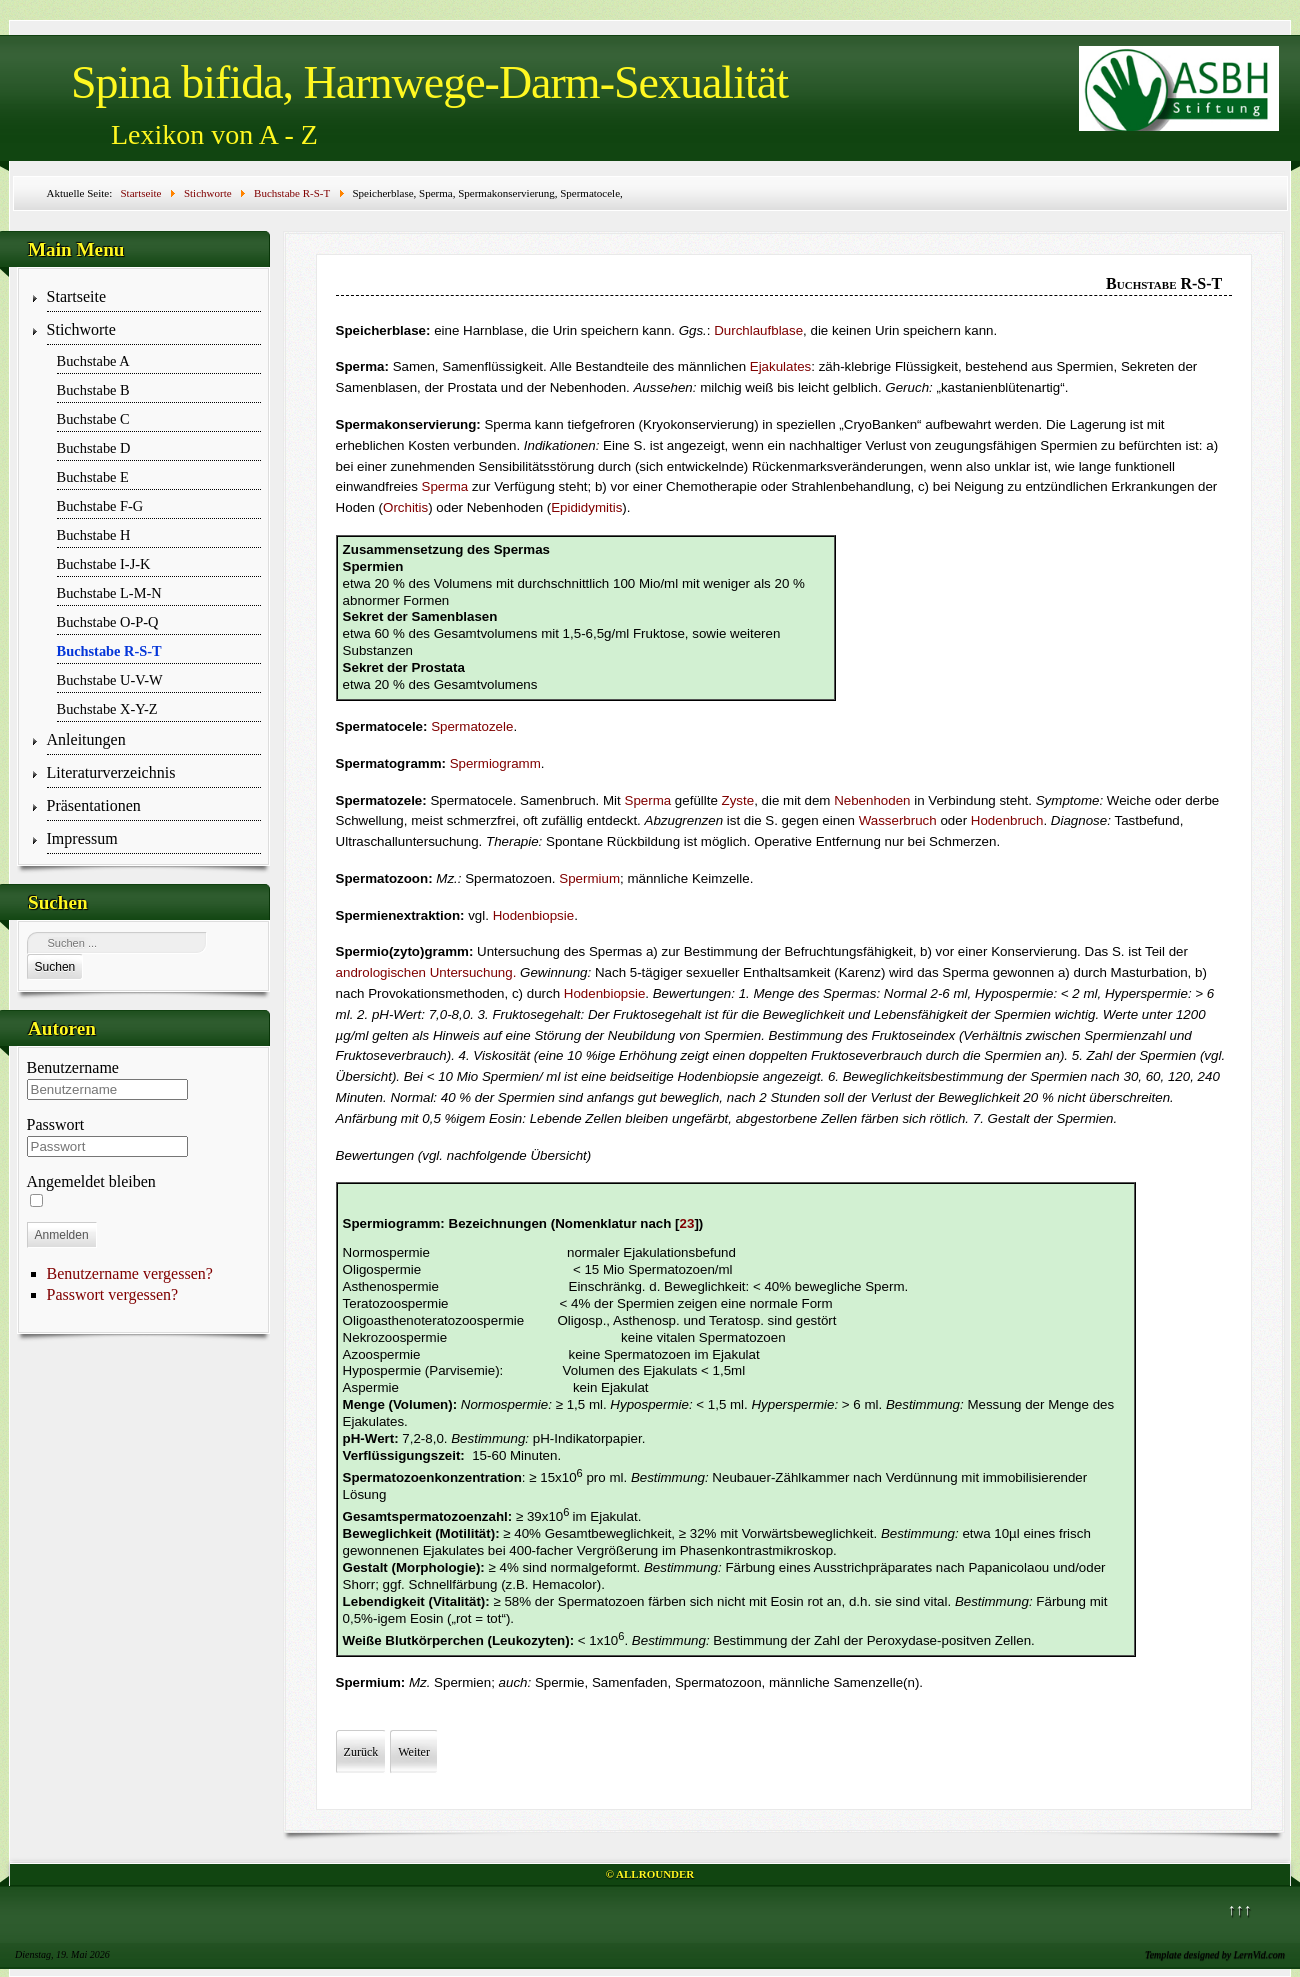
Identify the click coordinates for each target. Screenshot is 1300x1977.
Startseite (77, 296)
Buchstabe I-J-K (104, 564)
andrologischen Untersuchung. (426, 972)
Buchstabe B (93, 390)
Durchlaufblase (758, 330)
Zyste (738, 800)
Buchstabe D (94, 448)
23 (687, 1223)
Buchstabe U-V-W (110, 680)
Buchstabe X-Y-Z (107, 709)
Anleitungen (86, 739)
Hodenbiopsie (534, 915)
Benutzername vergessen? (130, 1273)
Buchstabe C (93, 419)
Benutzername (73, 1067)
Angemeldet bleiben (91, 1181)
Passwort (56, 1124)
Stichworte (81, 329)
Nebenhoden (872, 800)
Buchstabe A (93, 361)
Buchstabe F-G (100, 506)
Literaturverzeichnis (111, 772)
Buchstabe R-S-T (109, 651)
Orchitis (405, 507)
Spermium (589, 878)
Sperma (445, 486)
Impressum (82, 838)
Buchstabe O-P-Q (108, 622)
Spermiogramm (495, 763)
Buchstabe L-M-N (109, 593)
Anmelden (62, 1235)
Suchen (55, 967)
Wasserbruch (898, 820)
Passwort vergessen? (113, 1294)
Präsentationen (94, 805)
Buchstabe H (94, 535)
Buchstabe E (93, 477)
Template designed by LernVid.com (1215, 1954)
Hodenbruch (1007, 820)
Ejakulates (781, 366)
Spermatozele (472, 726)
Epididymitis (586, 507)
